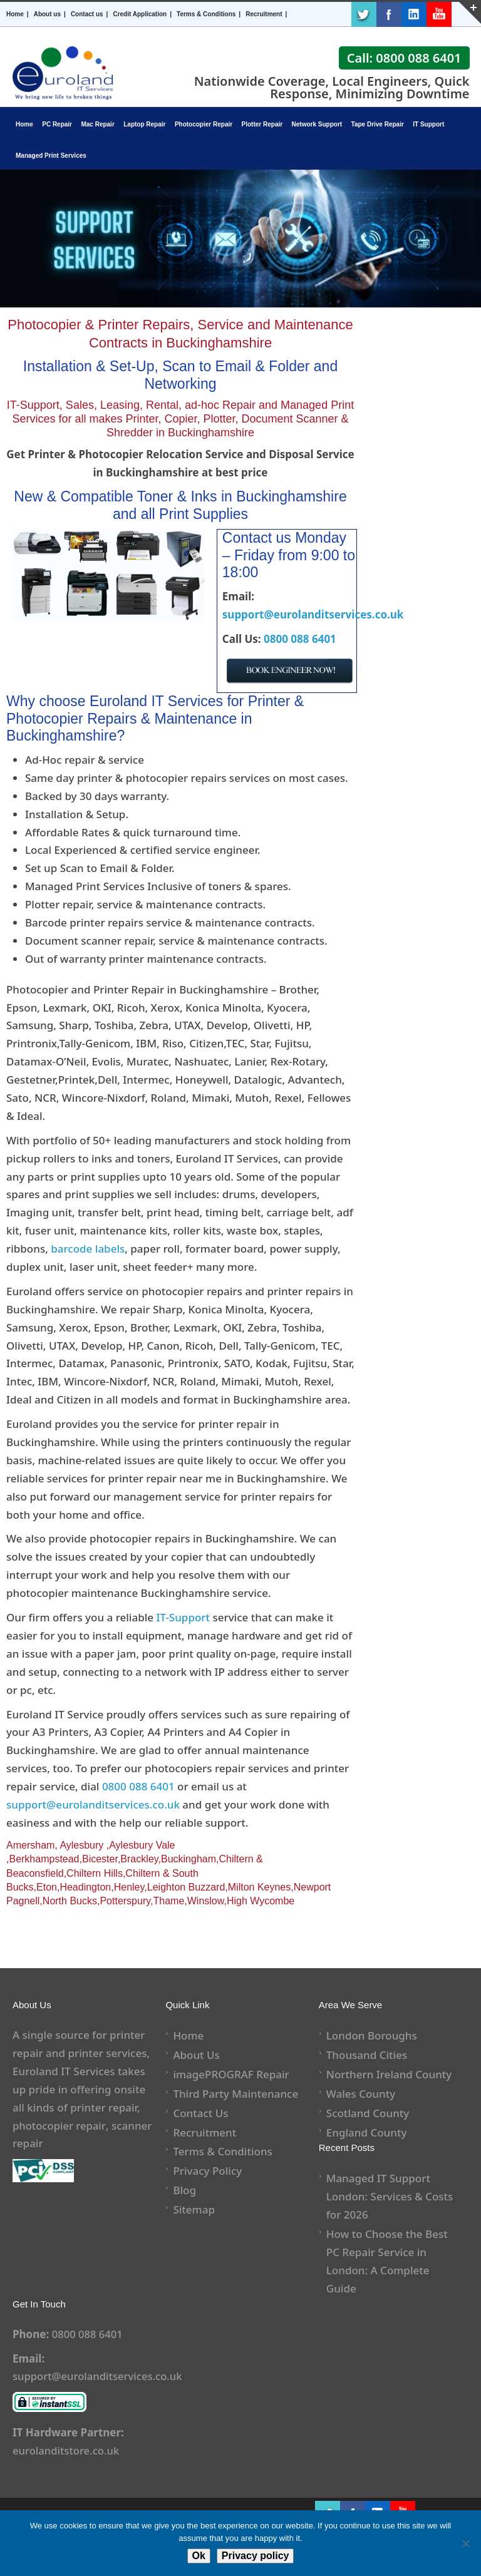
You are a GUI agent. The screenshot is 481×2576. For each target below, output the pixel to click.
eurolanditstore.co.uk (67, 2450)
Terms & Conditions (206, 14)
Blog (184, 2190)
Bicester (100, 1859)
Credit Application (140, 14)
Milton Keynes (259, 1887)
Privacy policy (255, 2555)
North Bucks (70, 1901)
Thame (169, 1901)
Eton (46, 1887)
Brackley (139, 1859)
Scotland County (368, 2113)
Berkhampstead (44, 1859)
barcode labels (88, 1248)
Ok (198, 2555)
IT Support (428, 124)
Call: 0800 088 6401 (404, 57)
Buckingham (188, 1859)
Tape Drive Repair (377, 124)
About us (47, 14)
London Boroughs (371, 2035)
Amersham (30, 1845)
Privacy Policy (207, 2170)
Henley (129, 1887)
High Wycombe (260, 1901)
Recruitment (264, 14)
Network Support (317, 124)
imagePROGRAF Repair (231, 2074)
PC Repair (57, 124)
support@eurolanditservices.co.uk (313, 614)
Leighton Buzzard (186, 1887)
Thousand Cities (366, 2055)
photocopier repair (59, 2125)
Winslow (205, 1901)
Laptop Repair (144, 124)
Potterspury (125, 1901)
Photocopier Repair (203, 124)
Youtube (439, 14)
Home (15, 14)
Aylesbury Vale (142, 1845)
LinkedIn (414, 14)
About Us (196, 2055)
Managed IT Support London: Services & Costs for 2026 (389, 2196)
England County (366, 2132)
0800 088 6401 (300, 639)
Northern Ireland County (389, 2074)
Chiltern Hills (94, 1873)
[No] (465, 2543)
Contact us (87, 14)
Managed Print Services (51, 155)
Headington (85, 1887)
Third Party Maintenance (235, 2093)
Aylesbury (81, 1845)
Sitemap (194, 2209)
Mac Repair (97, 124)
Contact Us (200, 2113)
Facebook (388, 14)
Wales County (360, 2093)
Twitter (363, 14)
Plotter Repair (262, 124)
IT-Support (183, 1617)
